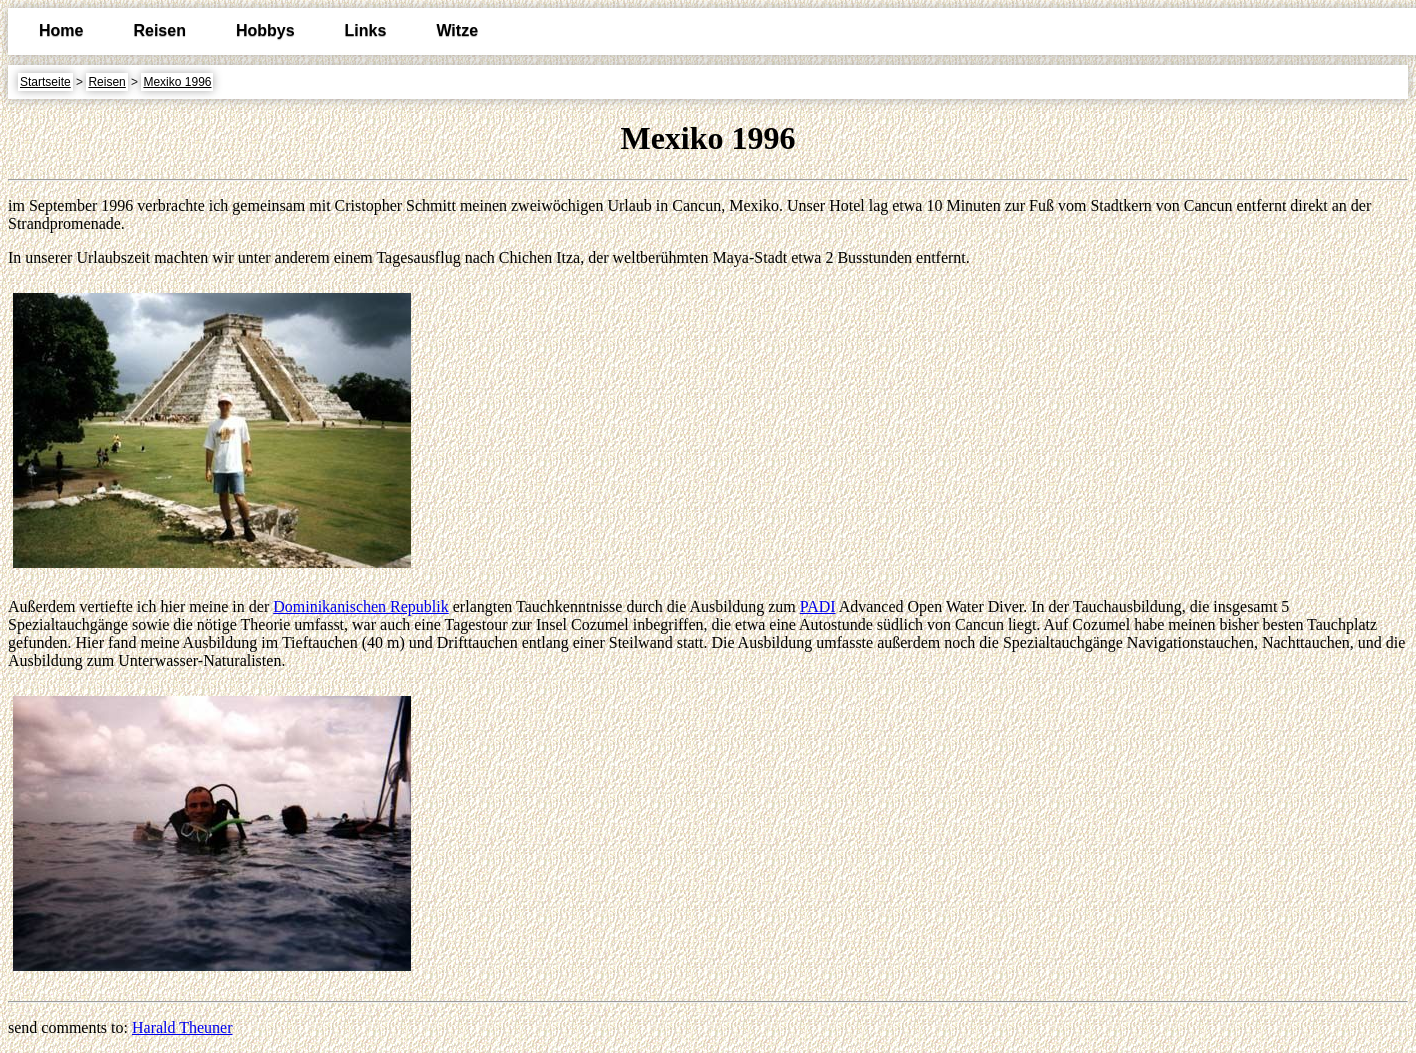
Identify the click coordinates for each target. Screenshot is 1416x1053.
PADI (818, 606)
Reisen (159, 30)
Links (366, 30)
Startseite (45, 82)
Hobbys (265, 30)
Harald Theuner (182, 1027)
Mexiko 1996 (177, 82)
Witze (457, 30)
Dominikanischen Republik (361, 606)
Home (61, 30)
